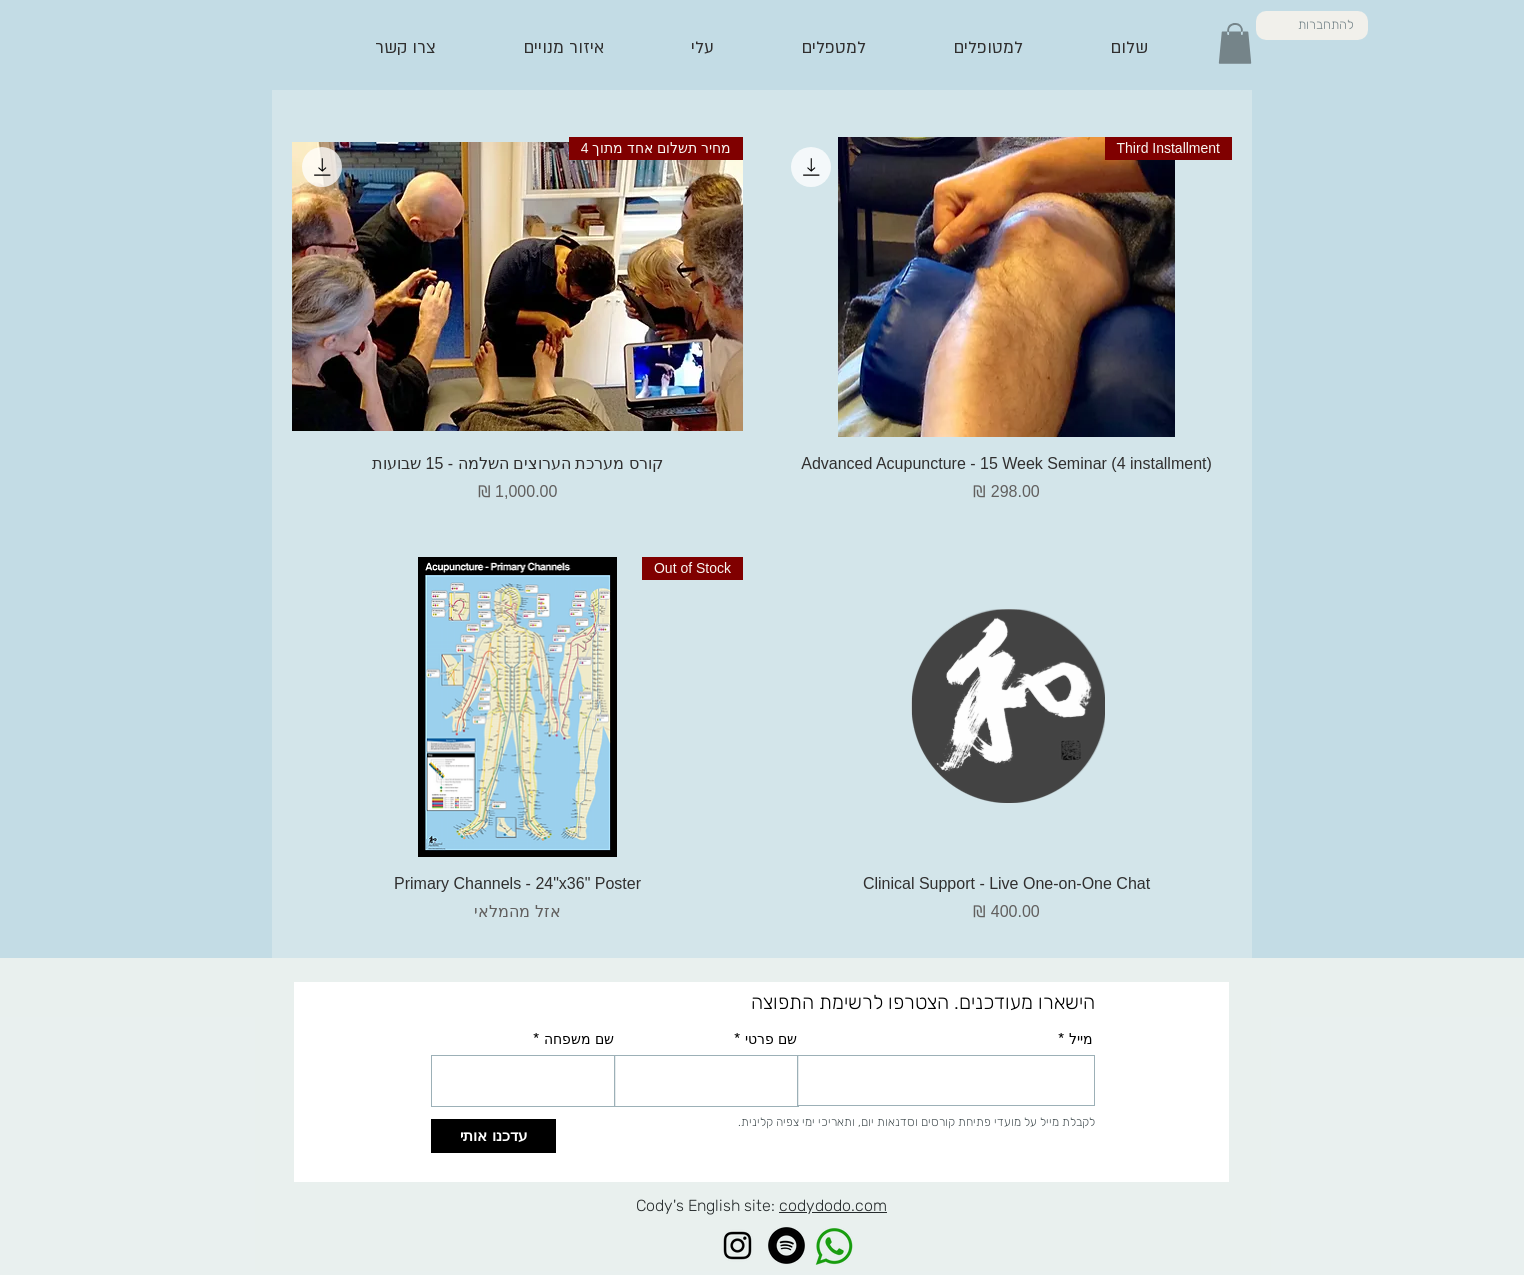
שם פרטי (771, 1039)
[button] (1235, 43)
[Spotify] (786, 1245)
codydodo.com (833, 1205)
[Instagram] (737, 1245)
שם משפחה (579, 1039)
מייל (1081, 1039)
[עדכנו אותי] (493, 1136)
